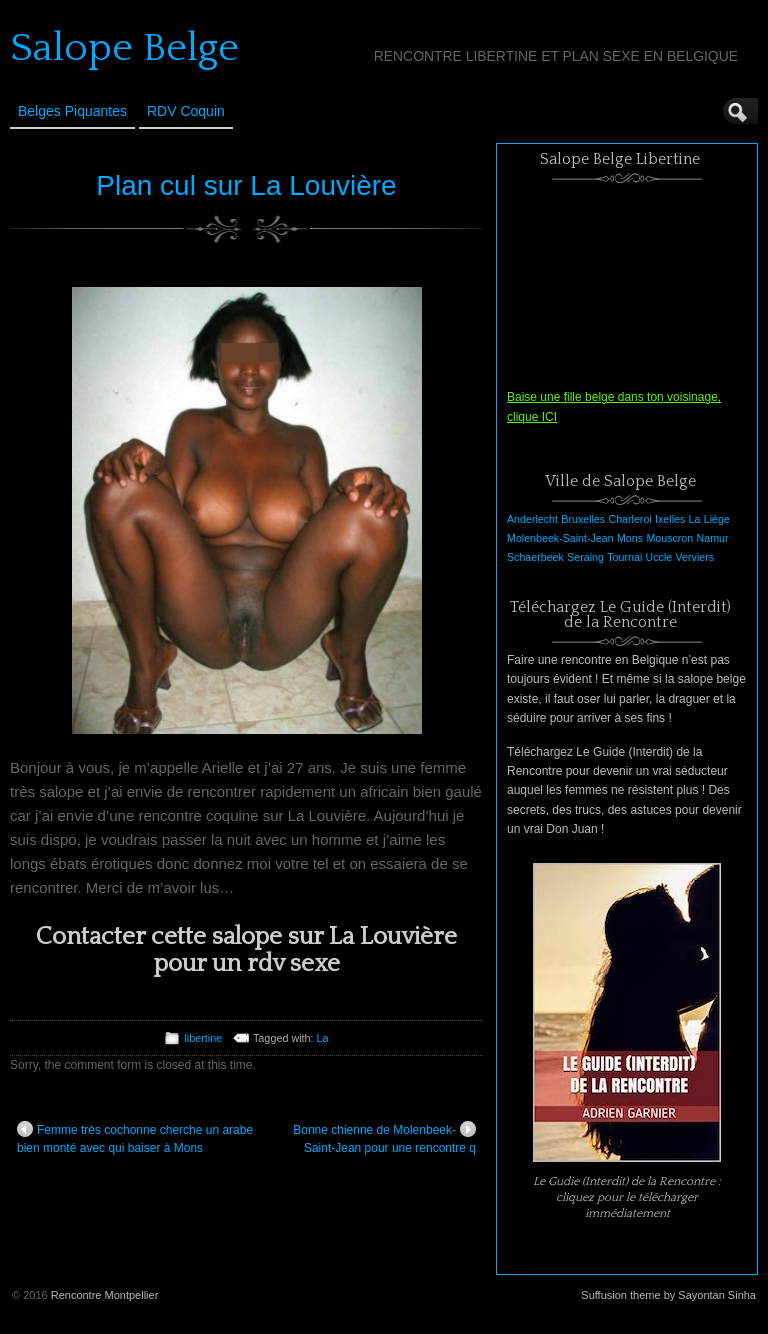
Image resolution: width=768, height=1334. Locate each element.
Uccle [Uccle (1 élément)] (659, 557)
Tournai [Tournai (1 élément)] (624, 557)
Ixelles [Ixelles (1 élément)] (670, 519)
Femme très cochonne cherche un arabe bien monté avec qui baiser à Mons (135, 1138)
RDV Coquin (186, 111)
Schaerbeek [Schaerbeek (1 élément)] (535, 557)
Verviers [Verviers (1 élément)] (695, 557)
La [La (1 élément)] (695, 519)
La (323, 1038)
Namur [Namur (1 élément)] (713, 538)
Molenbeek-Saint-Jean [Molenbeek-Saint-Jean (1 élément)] (560, 538)
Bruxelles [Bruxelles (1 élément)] (583, 519)
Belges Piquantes (72, 111)
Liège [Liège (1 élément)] (717, 519)
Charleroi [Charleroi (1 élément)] (629, 519)
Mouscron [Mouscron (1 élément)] (669, 538)
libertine (203, 1038)
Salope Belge (124, 48)
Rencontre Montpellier (105, 1295)
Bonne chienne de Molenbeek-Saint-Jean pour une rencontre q (384, 1138)
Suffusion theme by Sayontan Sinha (668, 1295)
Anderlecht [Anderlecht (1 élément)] (532, 519)
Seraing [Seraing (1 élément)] (585, 557)
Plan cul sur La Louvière (246, 185)
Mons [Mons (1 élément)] (630, 538)
